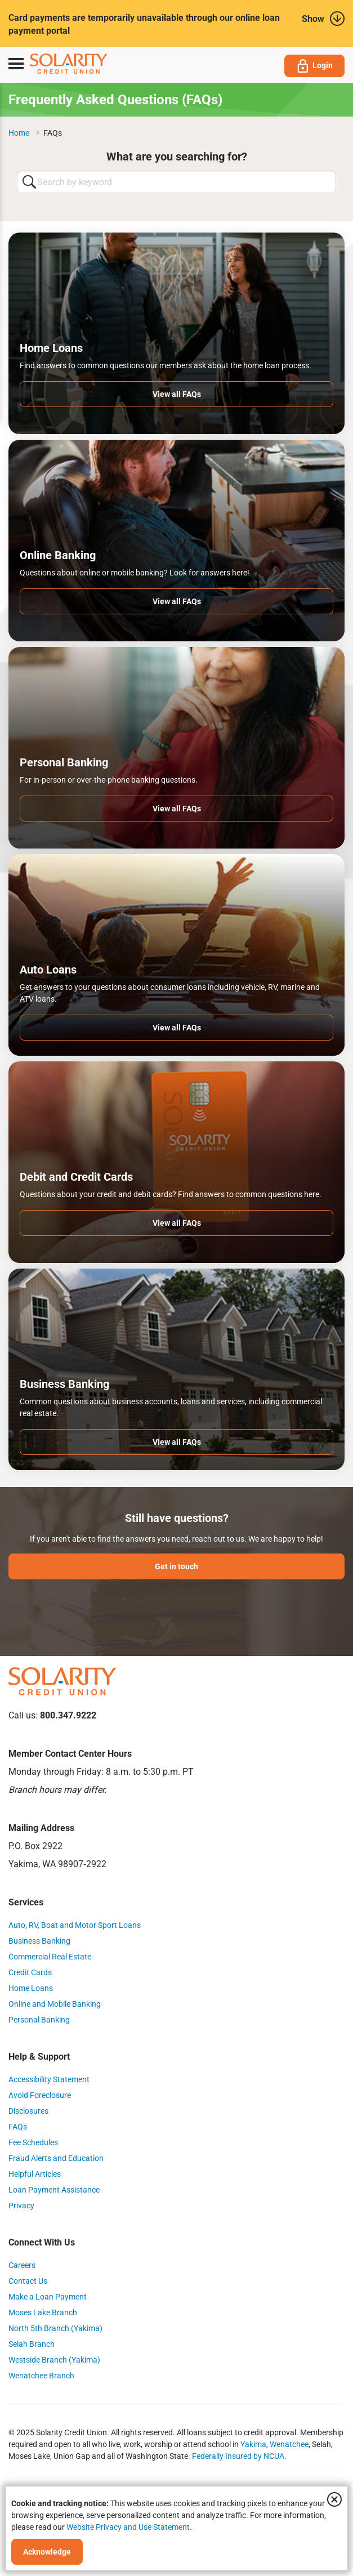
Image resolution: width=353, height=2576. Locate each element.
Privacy (21, 2205)
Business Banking (39, 1940)
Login (314, 66)
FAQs (17, 2126)
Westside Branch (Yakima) (54, 2359)
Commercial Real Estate (49, 1956)
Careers (21, 2265)
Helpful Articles (34, 2173)
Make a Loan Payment (47, 2296)
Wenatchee (289, 2444)
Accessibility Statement (49, 2079)
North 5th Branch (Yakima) (55, 2328)
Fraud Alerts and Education (56, 2158)
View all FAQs (177, 394)
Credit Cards (30, 1972)
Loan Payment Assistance (54, 2189)
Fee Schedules (33, 2142)
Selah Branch (31, 2344)
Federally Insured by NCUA (238, 2456)
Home (18, 132)
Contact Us (27, 2280)
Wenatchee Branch (41, 2375)
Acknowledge (47, 2551)
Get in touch (176, 1566)
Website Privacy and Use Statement (128, 2527)
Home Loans (30, 1988)
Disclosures (28, 2110)
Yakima (253, 2444)
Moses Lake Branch (42, 2312)
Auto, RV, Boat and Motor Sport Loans (74, 1925)
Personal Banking (39, 2019)
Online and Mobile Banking (54, 2003)
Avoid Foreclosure (39, 2095)
